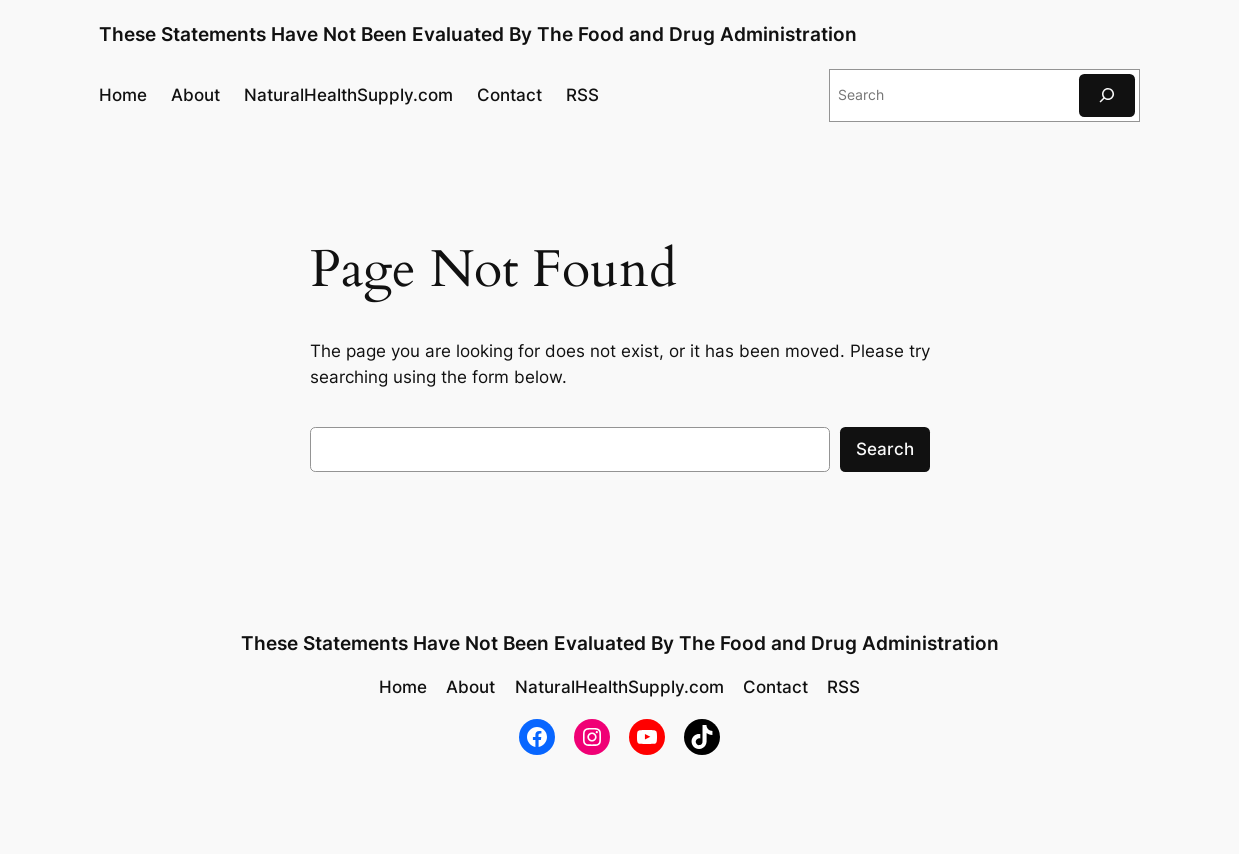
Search (885, 449)
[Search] (1107, 95)
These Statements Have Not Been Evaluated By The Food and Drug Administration (478, 34)
